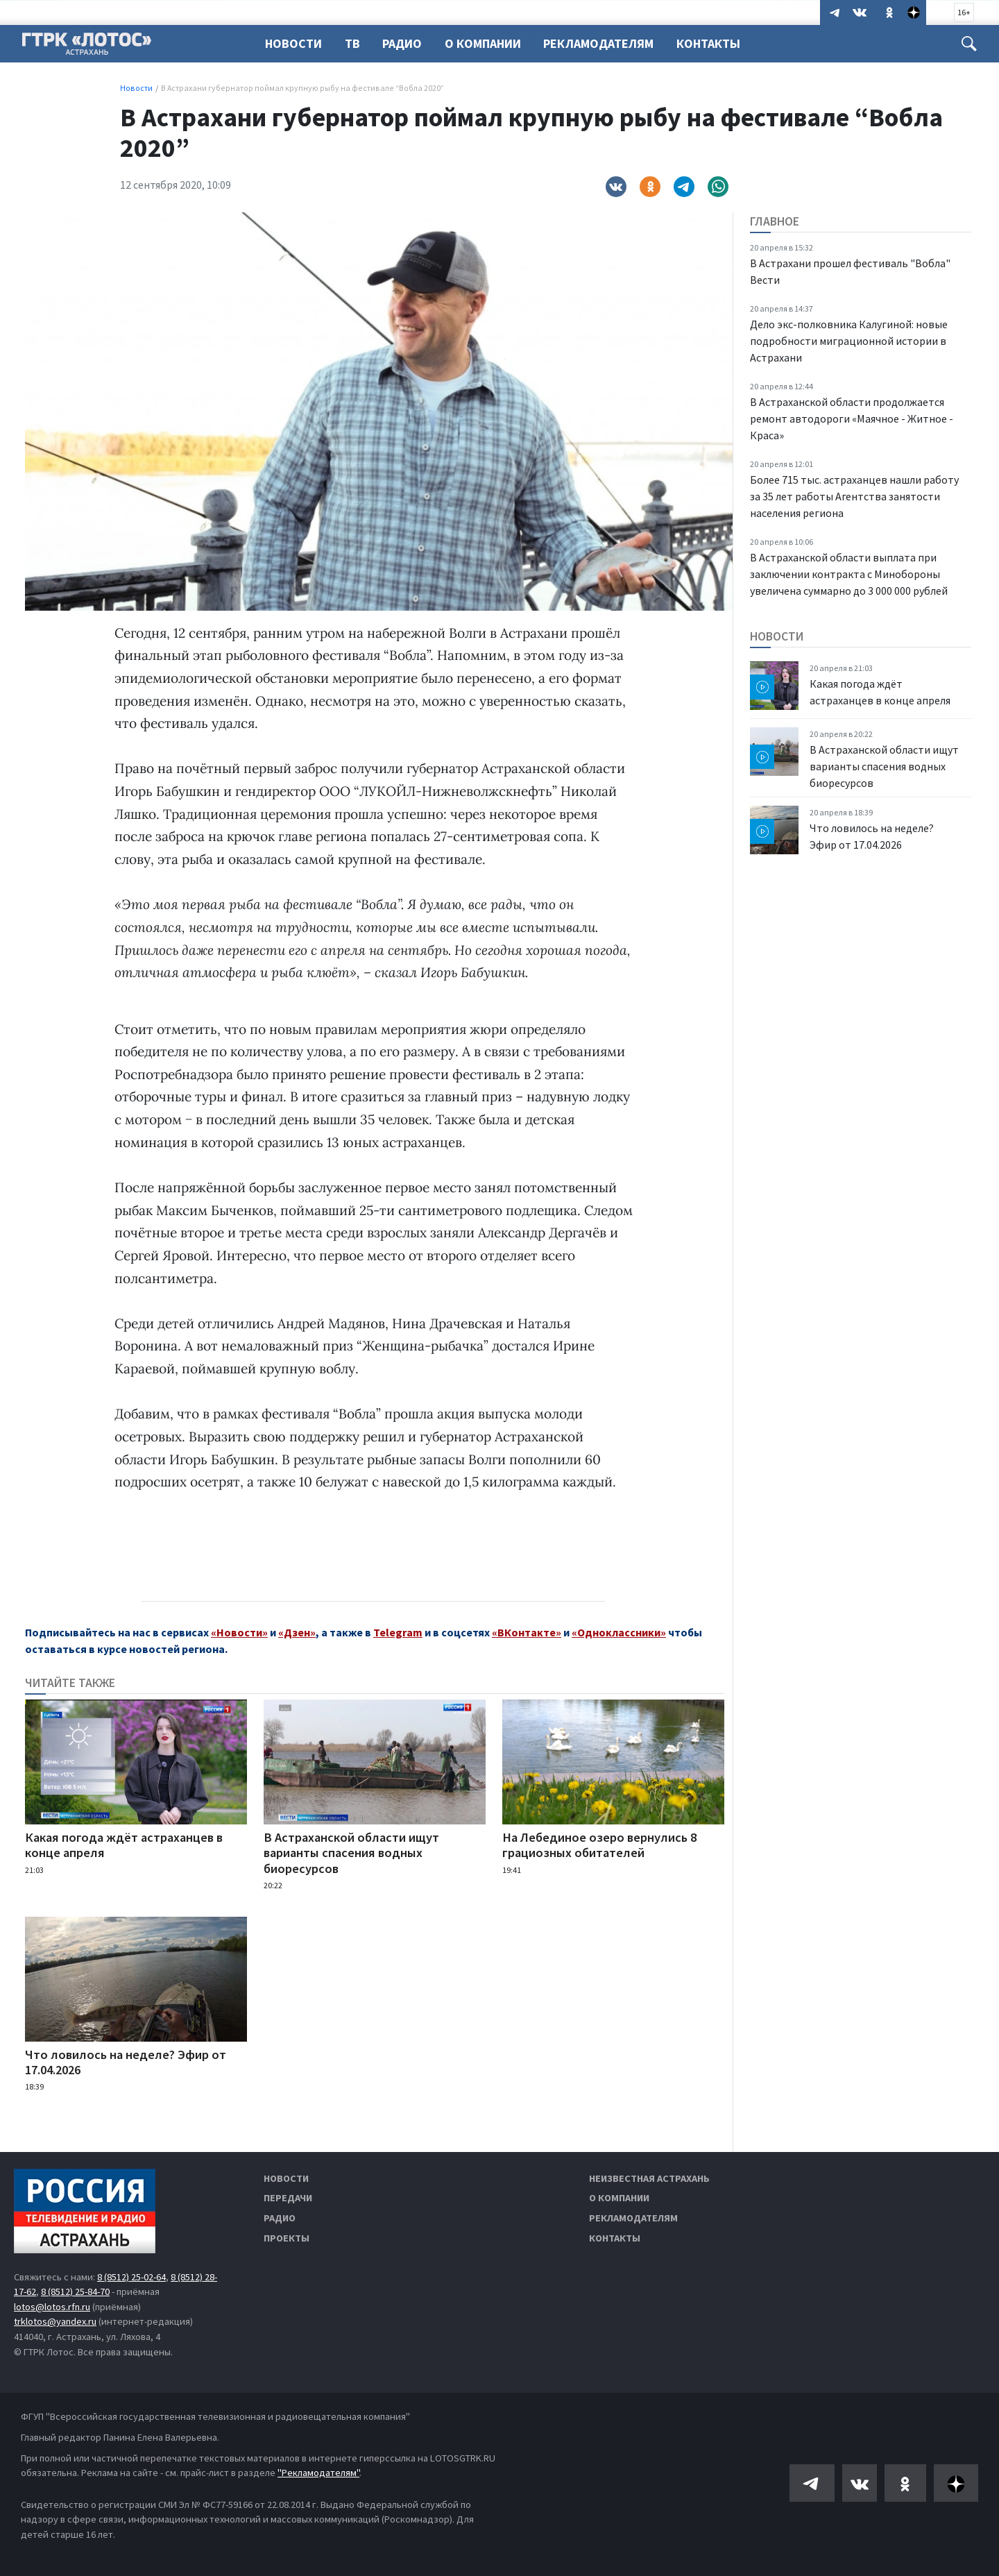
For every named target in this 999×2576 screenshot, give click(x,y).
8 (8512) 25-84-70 (75, 2291)
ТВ (354, 43)
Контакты (719, 43)
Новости (293, 43)
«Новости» (239, 1632)
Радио (406, 43)
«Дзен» (297, 1632)
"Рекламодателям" (318, 2472)
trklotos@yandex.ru (55, 2321)
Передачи (288, 2198)
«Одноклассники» (619, 1632)
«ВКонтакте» (526, 1632)
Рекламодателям (607, 43)
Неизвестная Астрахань (649, 2178)
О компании (619, 2198)
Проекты (286, 2238)
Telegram (397, 1632)
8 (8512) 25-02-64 (131, 2277)
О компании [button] (489, 43)
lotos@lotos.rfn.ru (52, 2306)
